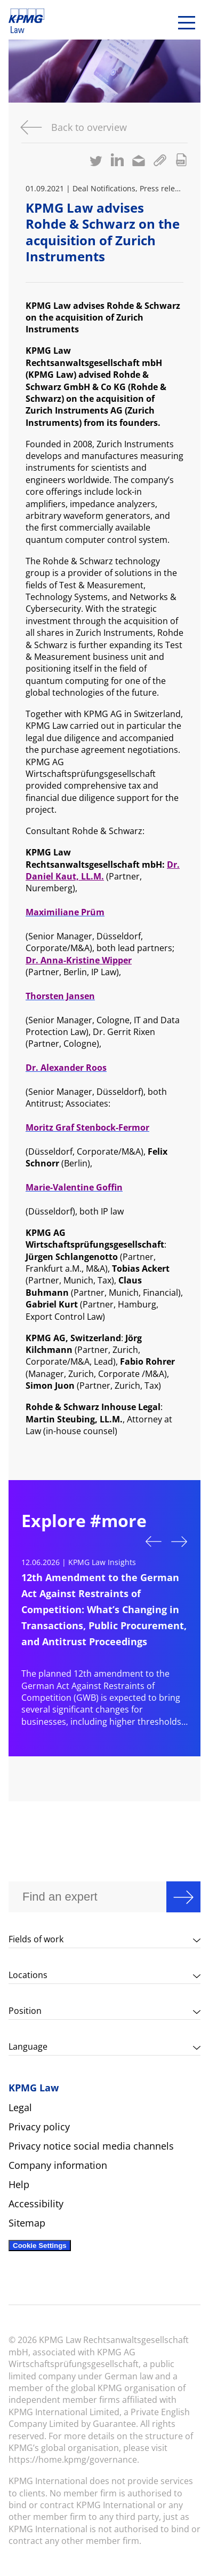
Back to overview (89, 127)
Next (179, 1543)
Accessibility (36, 2203)
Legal (20, 2107)
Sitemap (27, 2222)
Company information (58, 2165)
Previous (153, 1540)
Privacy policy (39, 2126)
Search (183, 1896)
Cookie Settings (40, 2246)
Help (19, 2184)
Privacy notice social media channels (91, 2145)
